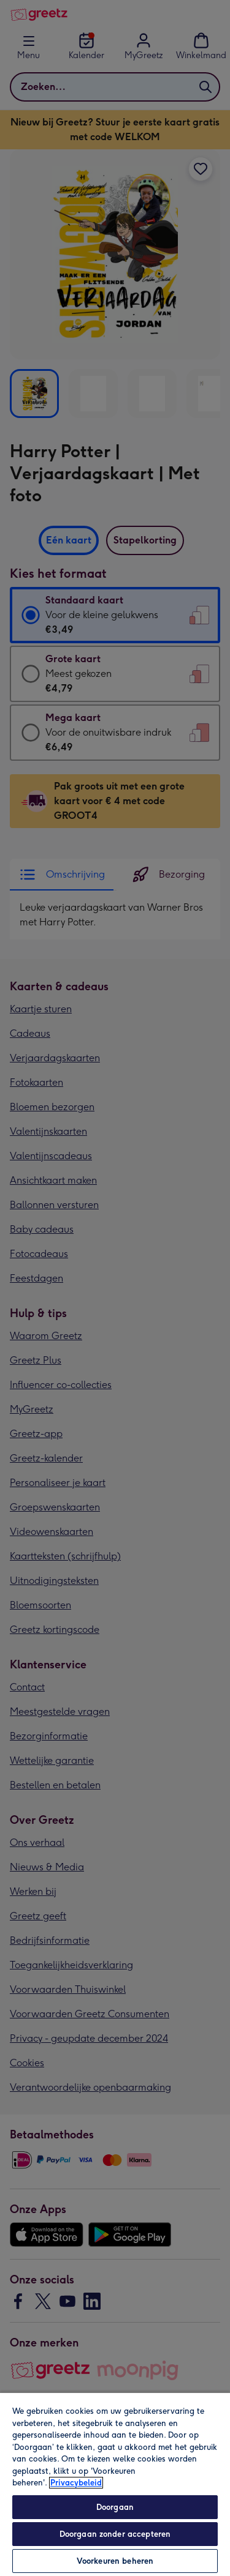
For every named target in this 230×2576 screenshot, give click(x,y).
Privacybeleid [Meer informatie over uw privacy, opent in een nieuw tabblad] (76, 2482)
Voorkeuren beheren (115, 2561)
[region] (115, 2484)
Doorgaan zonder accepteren (115, 2534)
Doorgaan (115, 2507)
